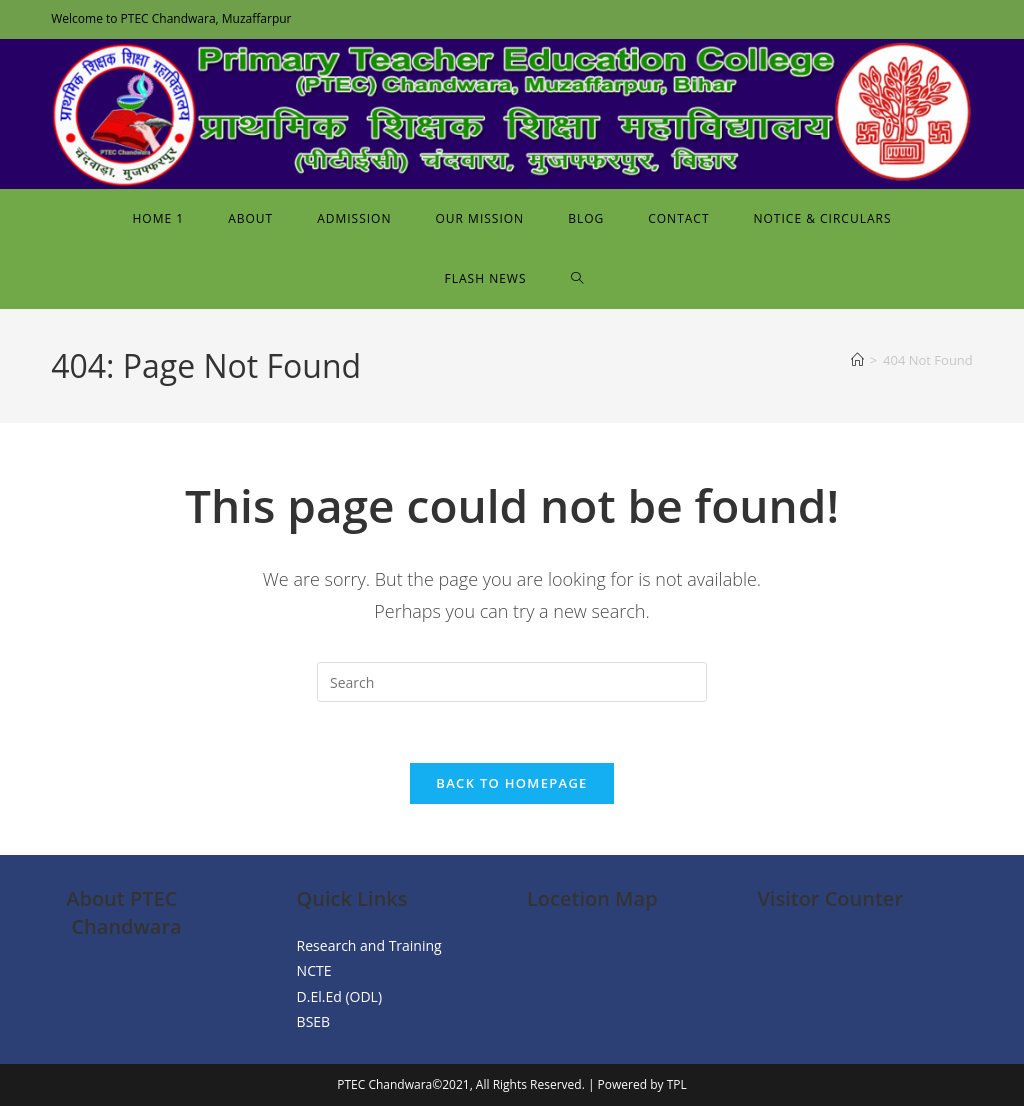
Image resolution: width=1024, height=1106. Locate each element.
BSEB (314, 1021)
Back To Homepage (511, 783)
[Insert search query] (512, 682)
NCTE (314, 971)
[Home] (857, 360)
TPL (677, 1084)
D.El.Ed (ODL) (339, 996)
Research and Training (369, 945)
